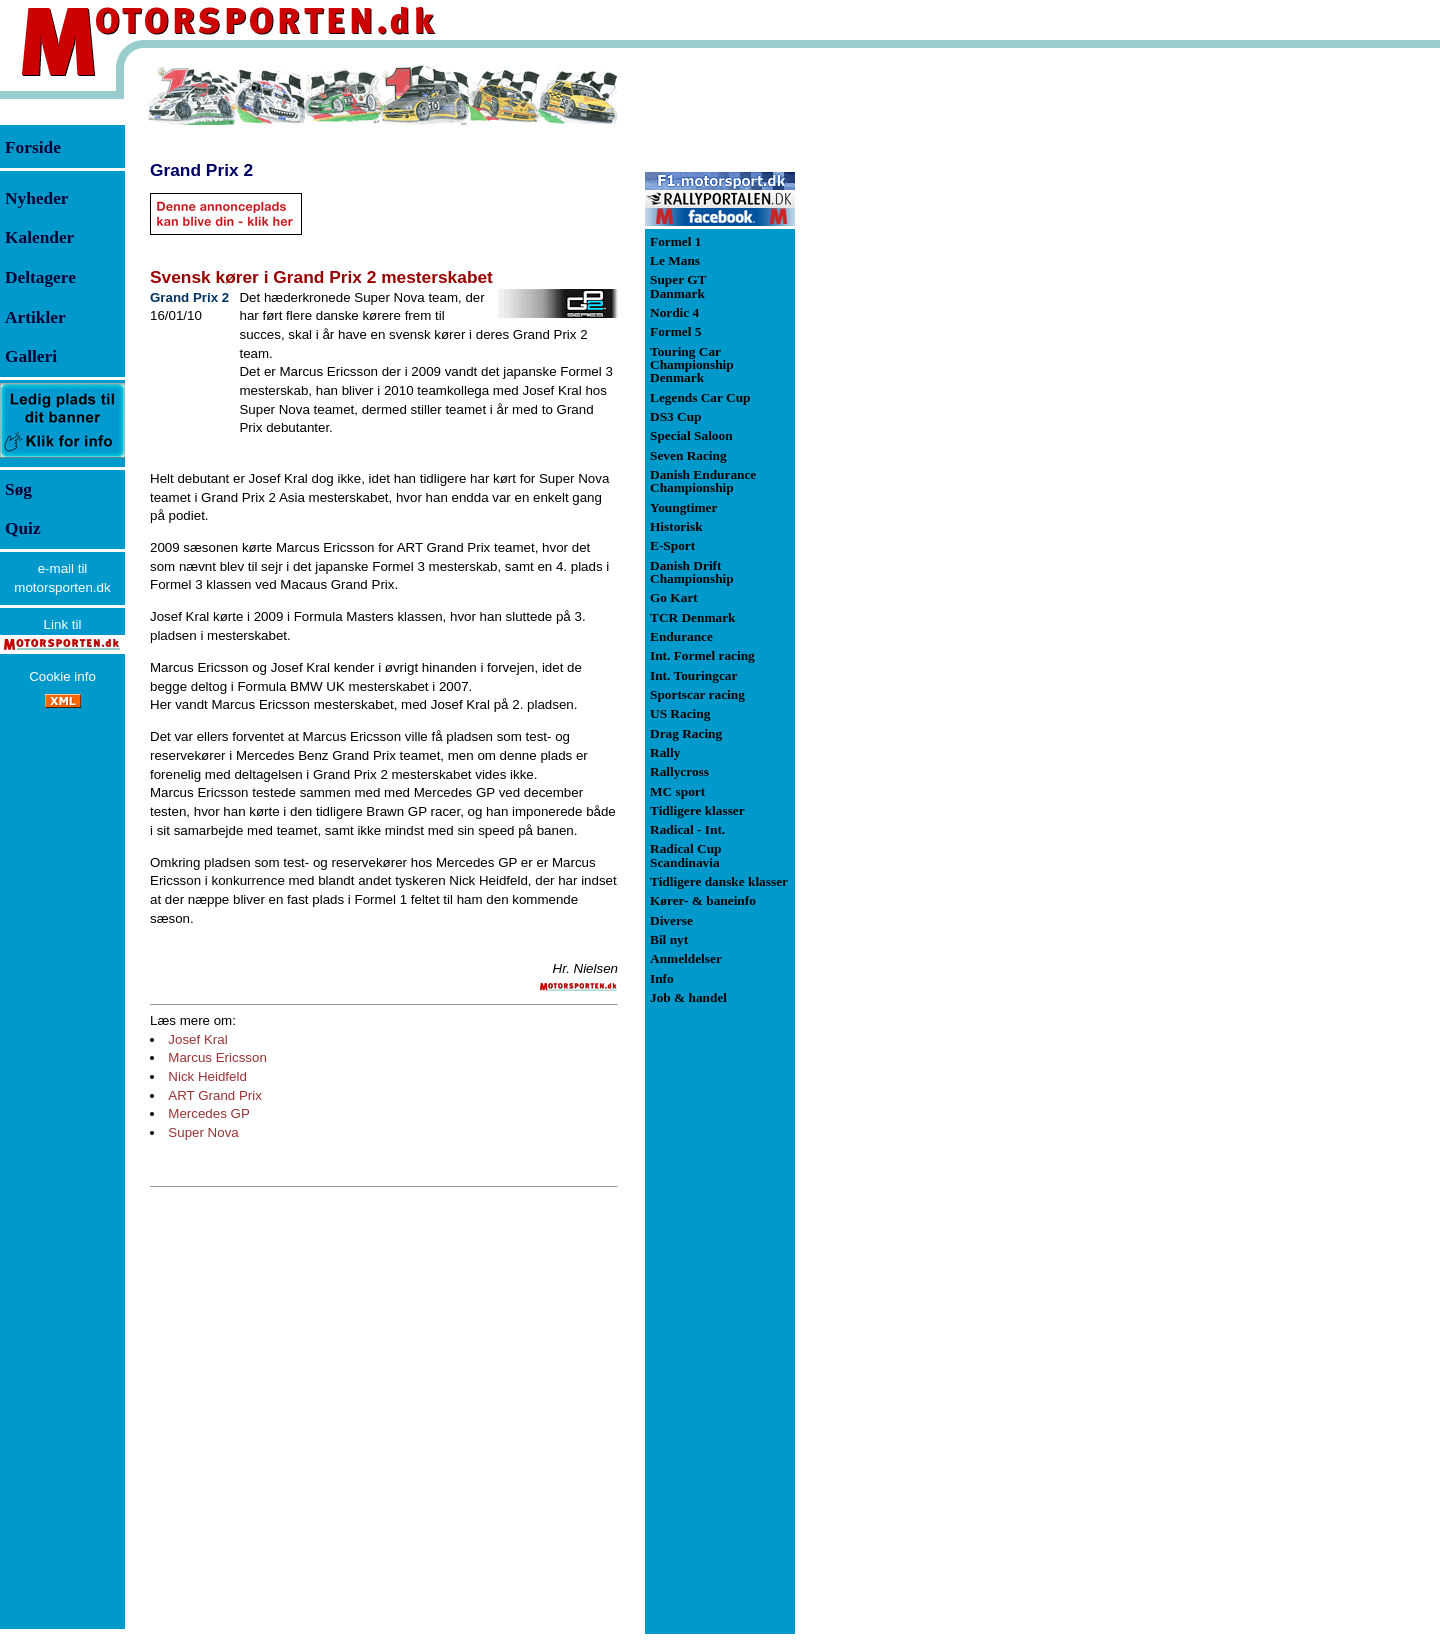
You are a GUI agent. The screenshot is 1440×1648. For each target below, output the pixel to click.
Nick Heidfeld (207, 1076)
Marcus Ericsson (217, 1057)
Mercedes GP (208, 1113)
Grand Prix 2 (201, 170)
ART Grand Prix (215, 1095)
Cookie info (62, 676)
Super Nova (203, 1132)
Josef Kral (197, 1039)
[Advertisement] (900, 364)
